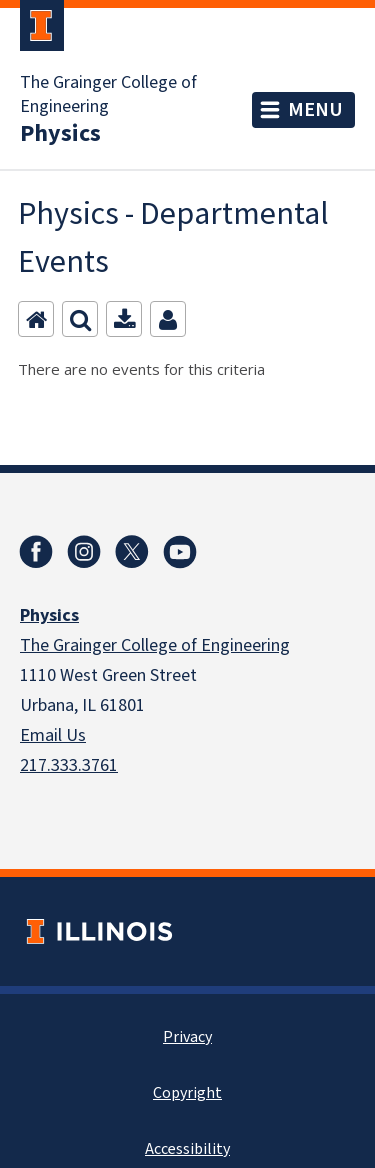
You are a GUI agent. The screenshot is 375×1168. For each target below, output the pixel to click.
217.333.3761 (69, 765)
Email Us (53, 735)
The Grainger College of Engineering (108, 95)
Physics (60, 134)
